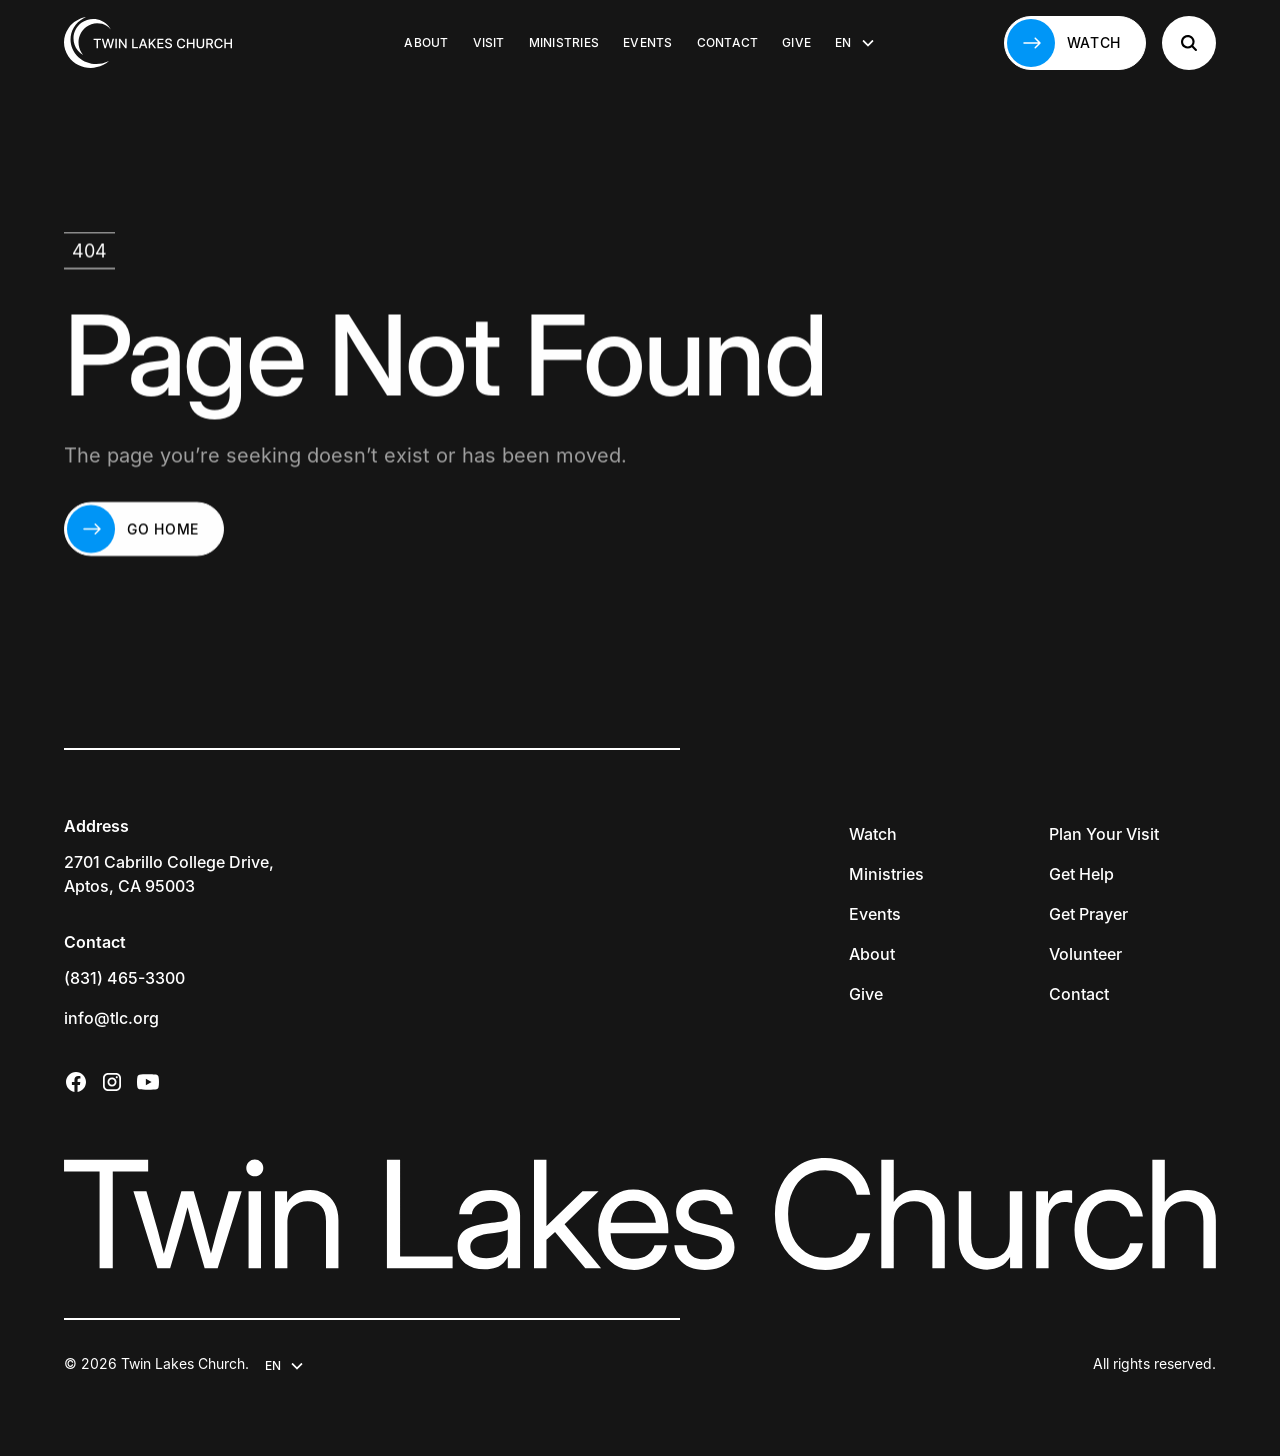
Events (647, 42)
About (426, 42)
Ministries (564, 42)
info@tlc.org (111, 1018)
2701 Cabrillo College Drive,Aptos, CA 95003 (169, 874)
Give (796, 42)
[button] (855, 43)
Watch (873, 834)
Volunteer (1085, 954)
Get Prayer (1088, 914)
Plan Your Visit (1104, 834)
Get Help (1081, 874)
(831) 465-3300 (124, 978)
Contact (728, 42)
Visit (489, 42)
